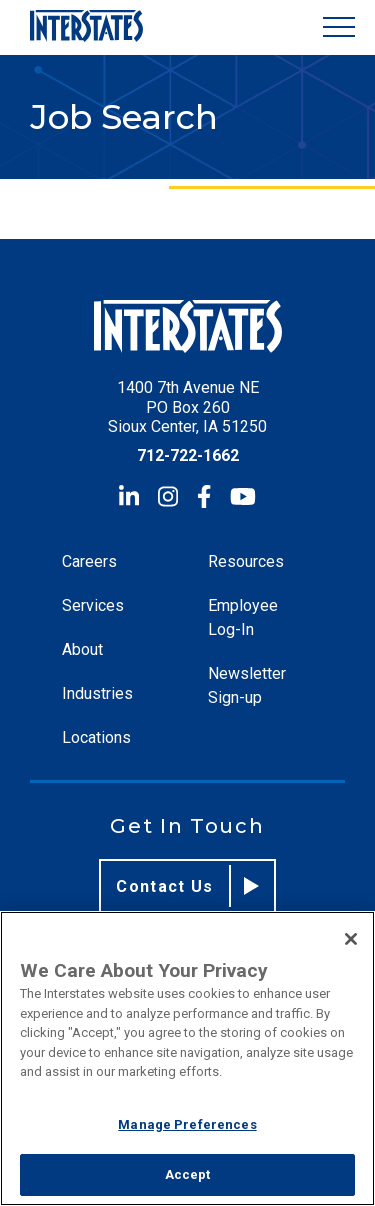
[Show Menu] (339, 27)
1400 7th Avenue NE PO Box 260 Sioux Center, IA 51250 (187, 406)
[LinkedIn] (129, 496)
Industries (97, 693)
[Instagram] (168, 496)
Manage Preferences (187, 1124)
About (82, 649)
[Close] (351, 939)
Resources (246, 561)
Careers (89, 561)
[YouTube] (243, 496)
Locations (96, 737)
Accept (188, 1174)
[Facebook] (204, 496)
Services (93, 605)
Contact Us (187, 886)
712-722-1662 (188, 455)
